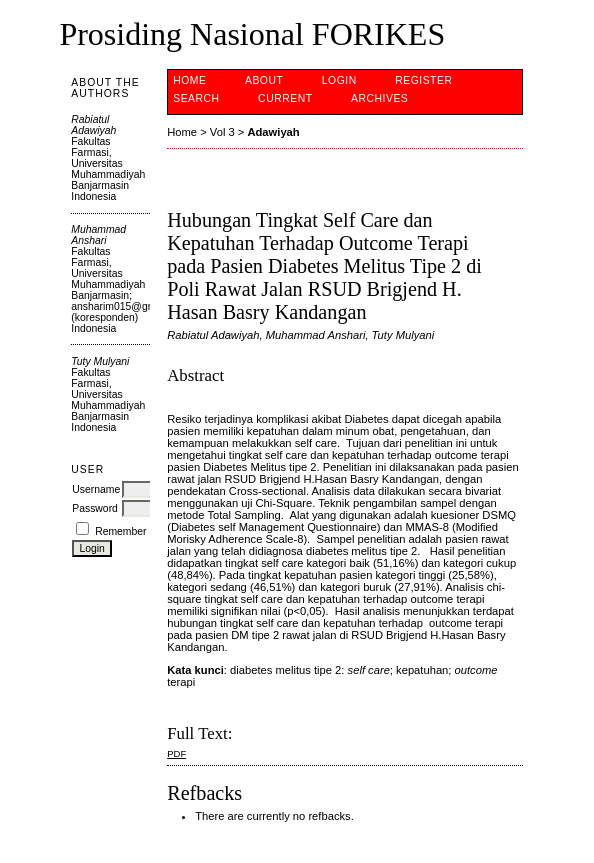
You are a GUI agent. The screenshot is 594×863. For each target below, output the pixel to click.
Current (285, 98)
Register (423, 80)
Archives (379, 98)
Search (196, 98)
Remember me (129, 531)
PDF (176, 753)
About (264, 80)
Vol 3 (222, 132)
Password (95, 508)
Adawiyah (273, 132)
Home (189, 80)
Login (339, 80)
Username (96, 489)
